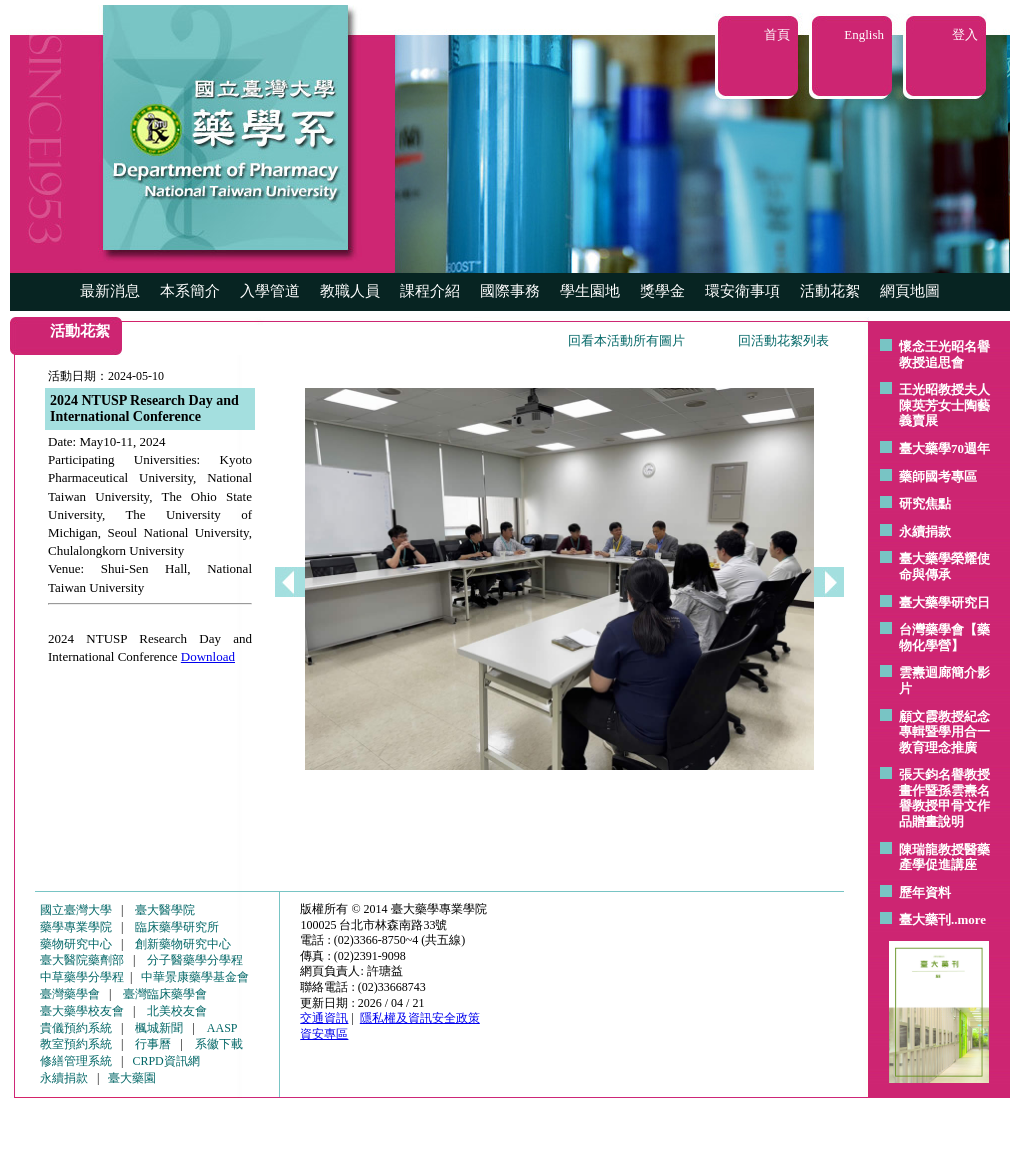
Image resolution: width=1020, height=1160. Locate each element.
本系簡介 (190, 291)
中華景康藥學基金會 (195, 977)
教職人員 (350, 291)
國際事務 (510, 291)
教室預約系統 (76, 1044)
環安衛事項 (742, 291)
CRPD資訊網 (165, 1061)
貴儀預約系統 (76, 1028)
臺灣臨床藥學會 (165, 994)
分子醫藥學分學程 (195, 960)
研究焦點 (925, 503)
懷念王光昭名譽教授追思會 (944, 354)
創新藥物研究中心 (183, 944)
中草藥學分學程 (82, 977)
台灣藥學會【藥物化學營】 (944, 637)
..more (968, 919)
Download (208, 656)
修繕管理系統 (76, 1061)
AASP (222, 1028)
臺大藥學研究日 (944, 602)
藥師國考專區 (938, 476)
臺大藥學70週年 (944, 448)
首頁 (777, 34)
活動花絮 (830, 291)
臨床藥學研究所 (177, 927)
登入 (965, 34)
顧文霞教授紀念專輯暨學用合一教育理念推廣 (944, 732)
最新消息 (110, 291)
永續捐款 (925, 531)
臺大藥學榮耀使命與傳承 (944, 566)
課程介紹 (430, 291)
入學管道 (270, 291)
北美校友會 (177, 1011)
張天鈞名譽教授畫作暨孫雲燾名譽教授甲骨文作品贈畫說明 (944, 798)
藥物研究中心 (76, 944)
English (864, 34)
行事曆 (153, 1044)
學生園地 (590, 291)
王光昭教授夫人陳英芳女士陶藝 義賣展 (944, 405)
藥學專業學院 (76, 927)
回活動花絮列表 (783, 340)
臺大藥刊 (925, 919)
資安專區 (324, 1034)
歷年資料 (925, 892)
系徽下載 (219, 1044)
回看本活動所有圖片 (626, 340)
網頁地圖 (910, 291)
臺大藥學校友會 (82, 1011)
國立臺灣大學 (76, 910)
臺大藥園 (132, 1078)
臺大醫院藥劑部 (82, 960)
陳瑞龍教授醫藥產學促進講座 (944, 857)
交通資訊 (324, 1018)
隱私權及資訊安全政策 (420, 1018)
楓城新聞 (159, 1028)
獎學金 (662, 291)
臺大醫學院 (165, 910)
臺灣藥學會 (70, 994)
